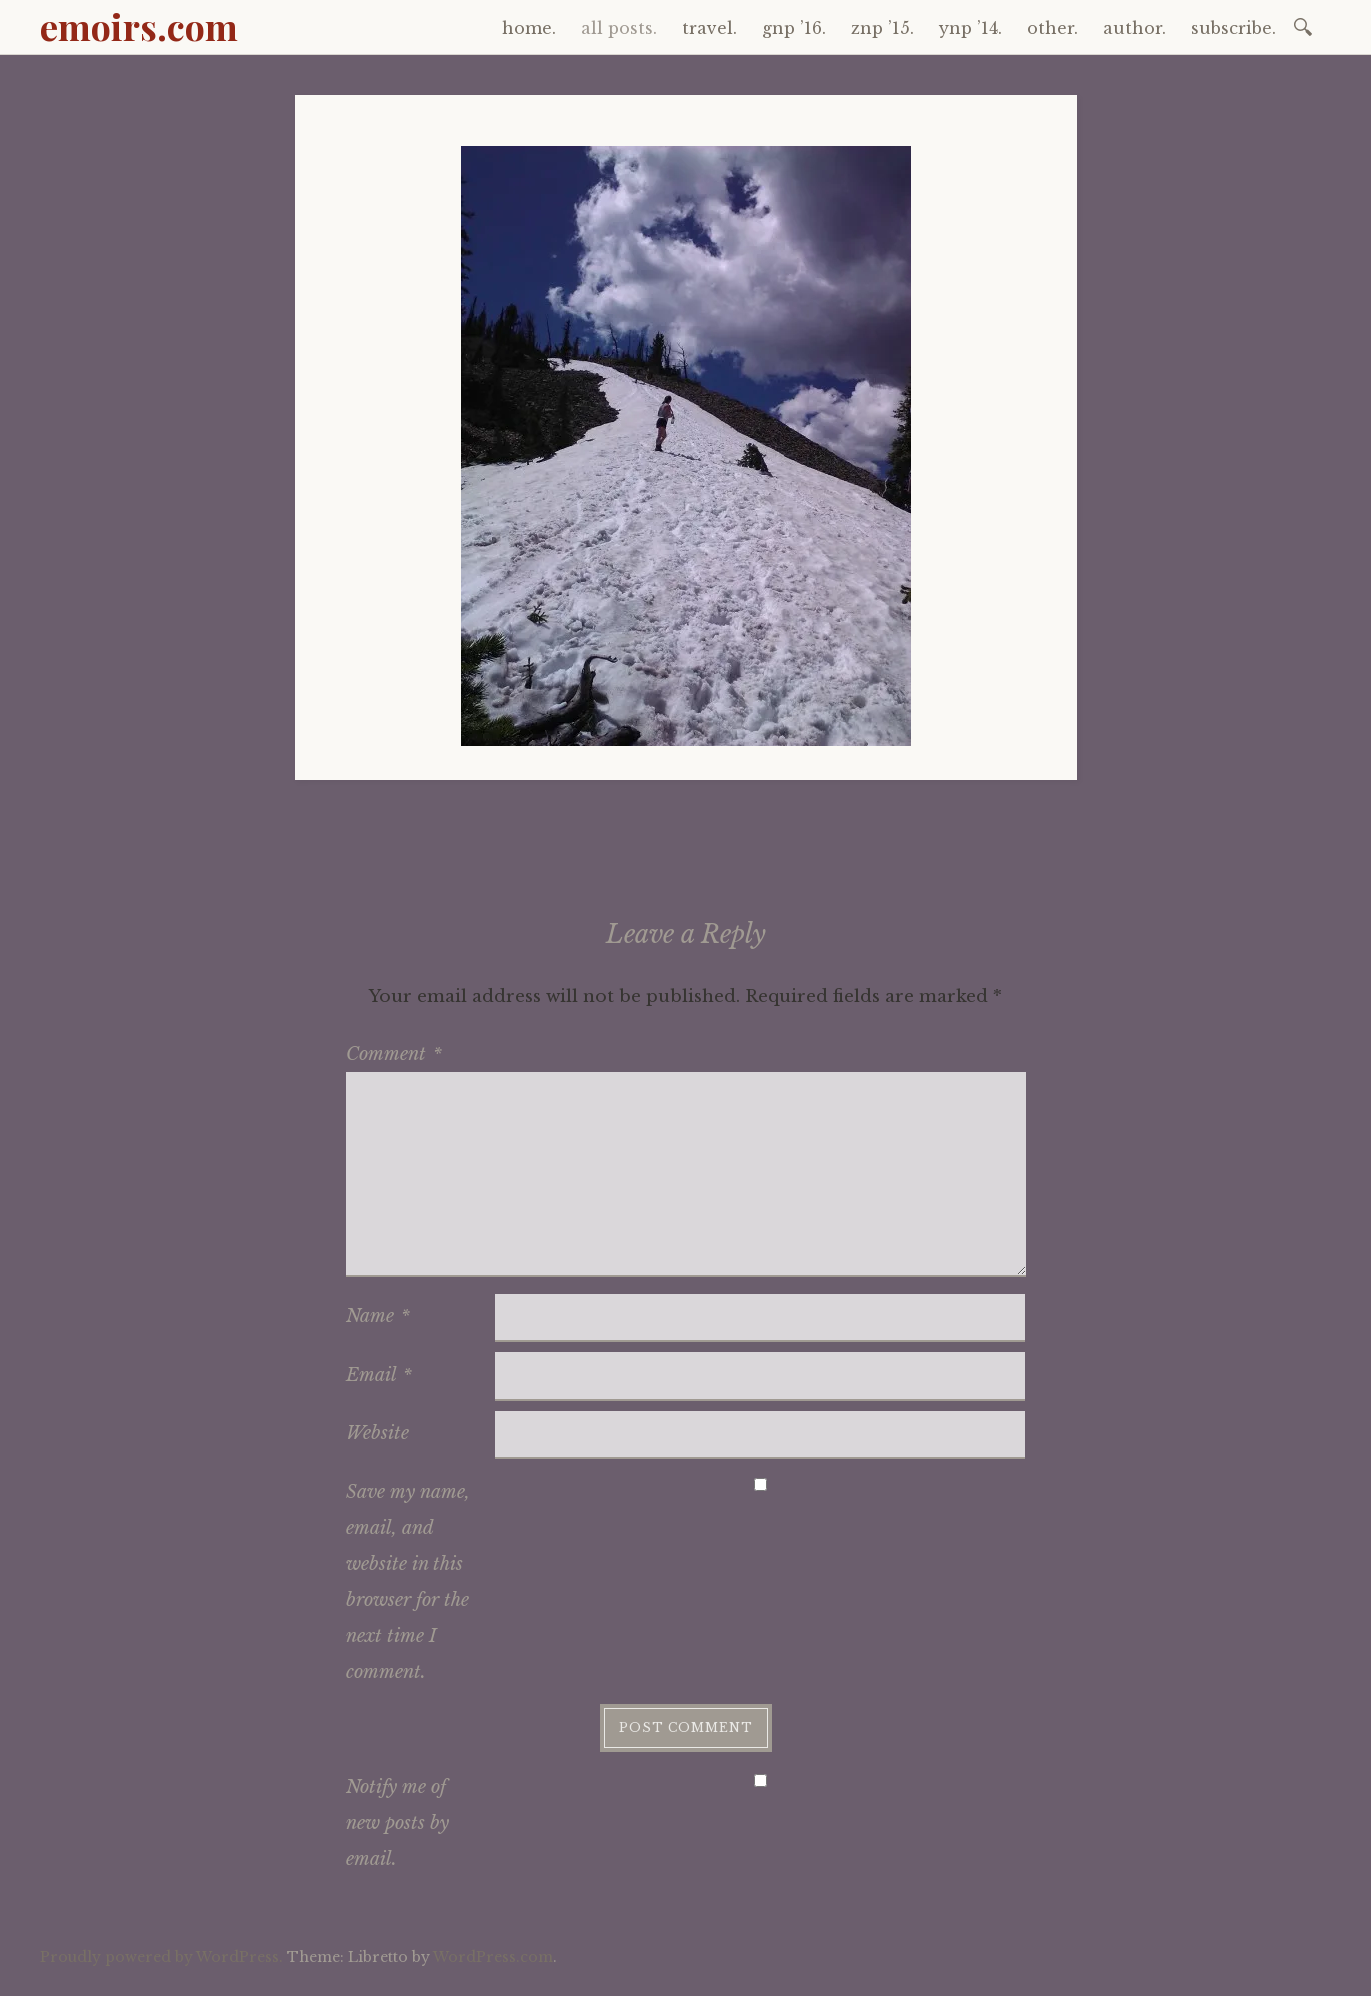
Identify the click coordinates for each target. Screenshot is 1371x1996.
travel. (709, 28)
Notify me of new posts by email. (397, 1823)
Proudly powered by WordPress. (161, 1957)
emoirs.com (139, 26)
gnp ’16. (794, 28)
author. (1134, 28)
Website (377, 1433)
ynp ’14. (970, 28)
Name (378, 1316)
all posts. (619, 28)
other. (1052, 28)
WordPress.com (493, 1957)
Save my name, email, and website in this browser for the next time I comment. (408, 1582)
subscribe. (1233, 28)
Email (379, 1375)
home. (529, 28)
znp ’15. (882, 28)
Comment (394, 1054)
